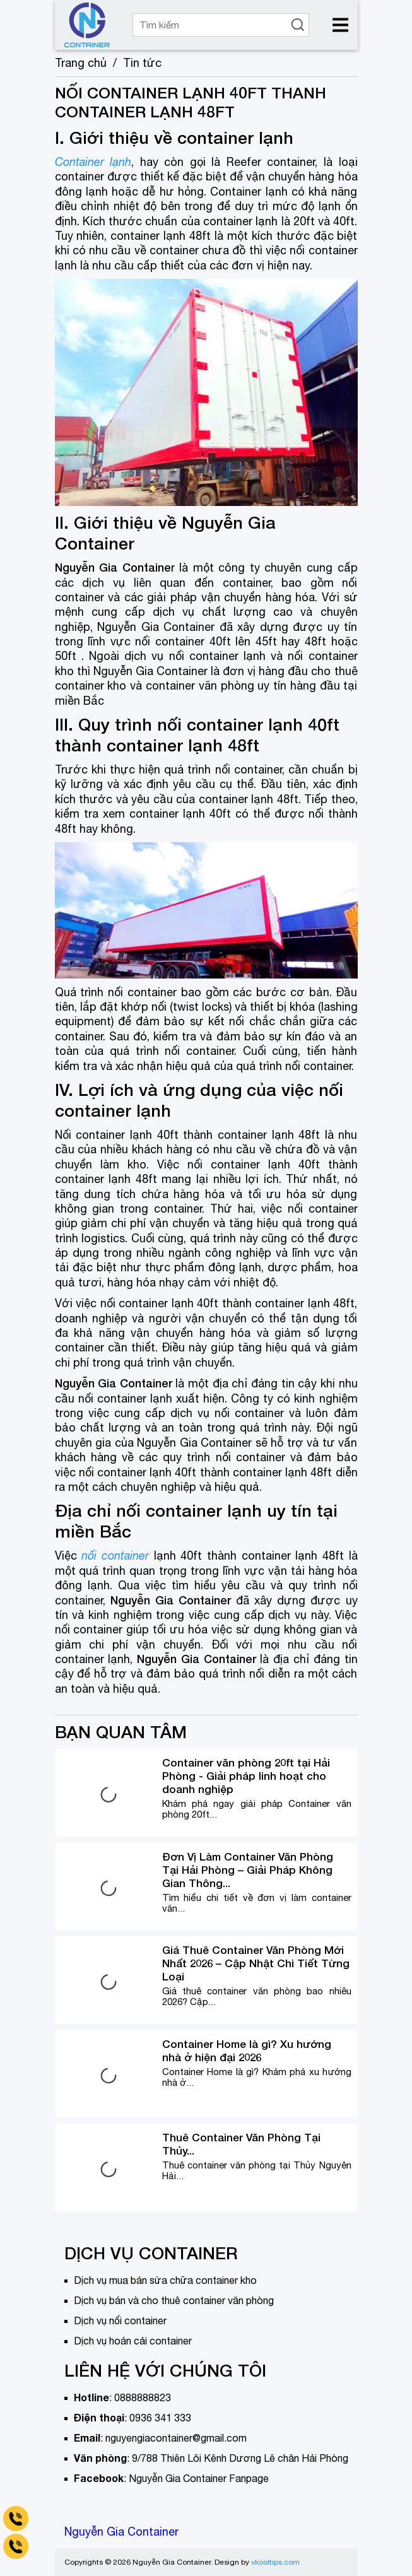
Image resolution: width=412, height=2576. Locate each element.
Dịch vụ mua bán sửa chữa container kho (165, 2280)
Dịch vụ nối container (120, 2320)
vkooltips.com (275, 2562)
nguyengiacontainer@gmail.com (176, 2438)
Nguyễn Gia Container (121, 2531)
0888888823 (142, 2397)
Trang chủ (81, 62)
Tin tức (142, 62)
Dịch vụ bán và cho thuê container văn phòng (174, 2300)
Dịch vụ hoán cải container (133, 2340)
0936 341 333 (160, 2417)
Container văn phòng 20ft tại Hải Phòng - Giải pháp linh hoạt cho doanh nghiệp (246, 1776)
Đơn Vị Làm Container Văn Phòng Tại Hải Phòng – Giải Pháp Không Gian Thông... (247, 1870)
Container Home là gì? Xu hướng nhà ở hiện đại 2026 (246, 2050)
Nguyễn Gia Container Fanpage (199, 2478)
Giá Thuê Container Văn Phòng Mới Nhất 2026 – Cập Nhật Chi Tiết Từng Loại (256, 1963)
